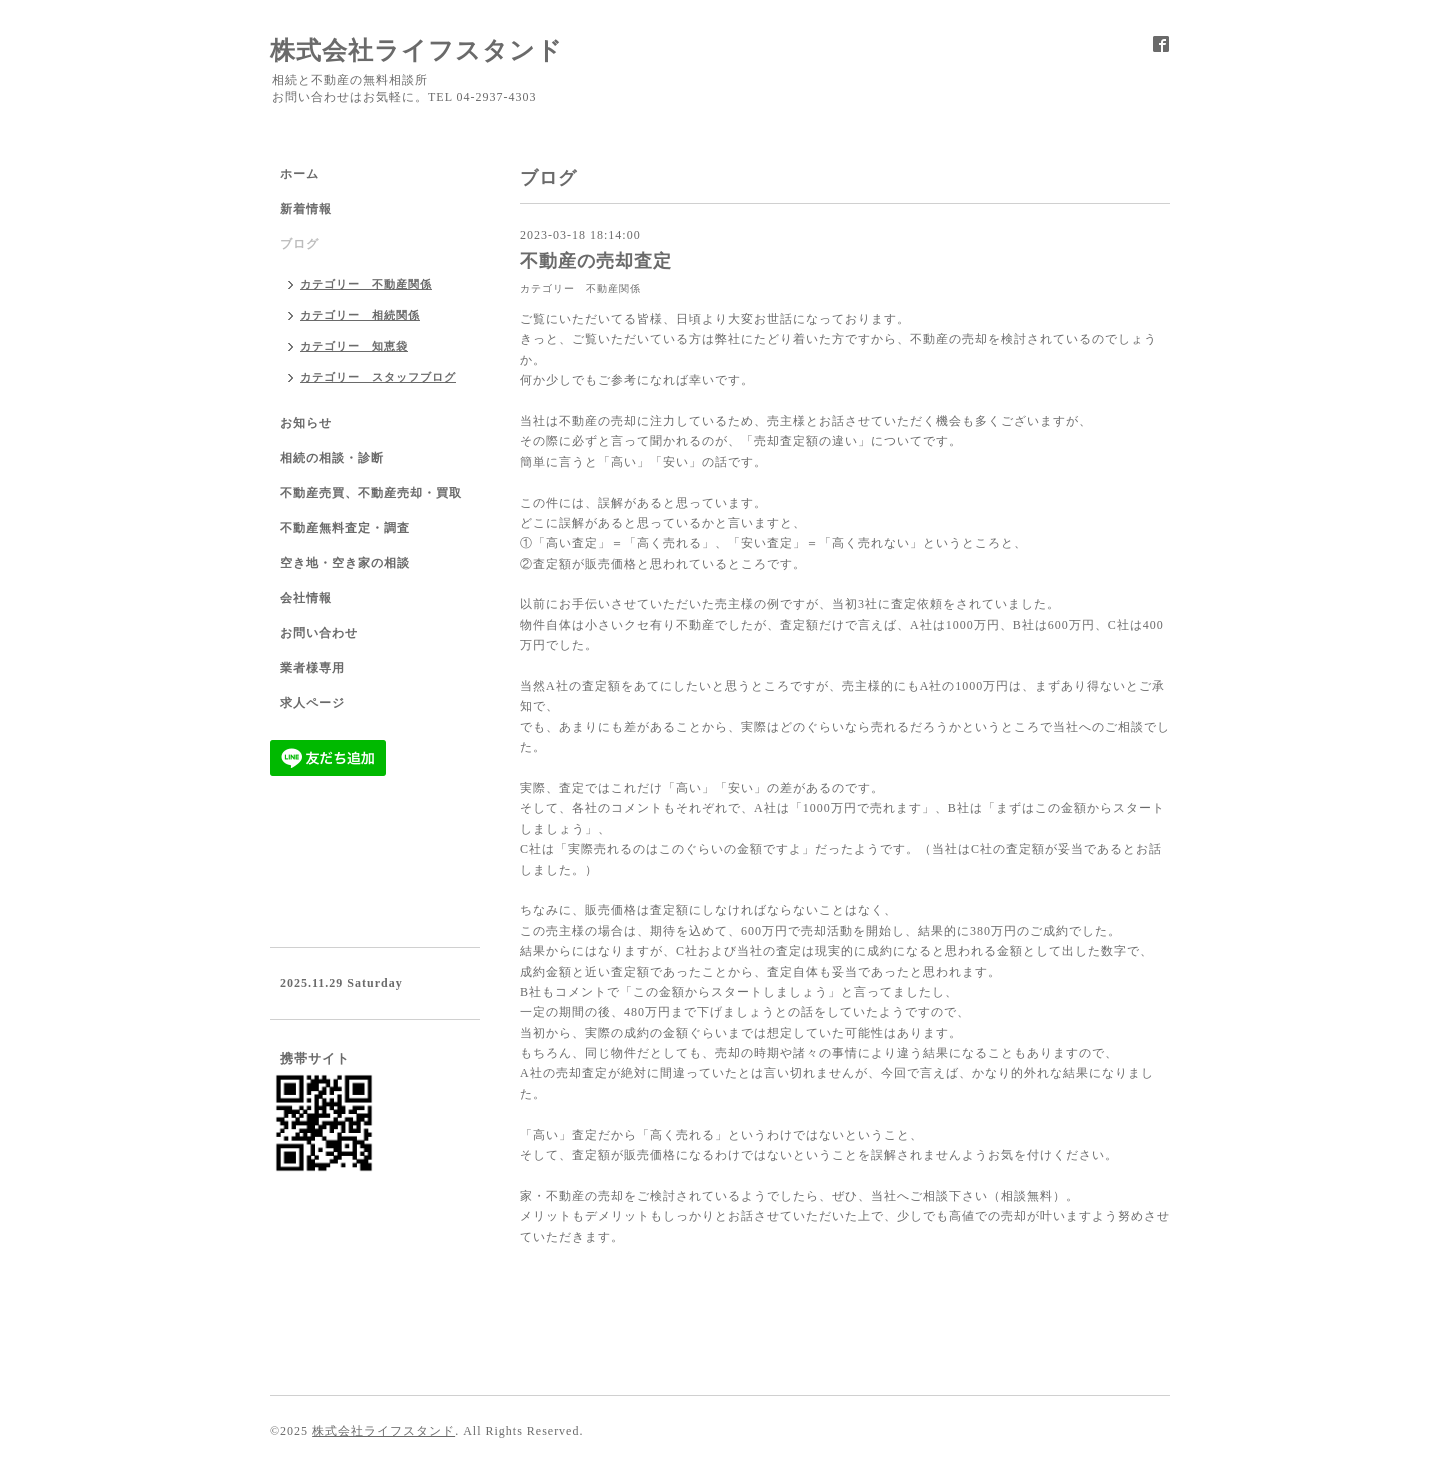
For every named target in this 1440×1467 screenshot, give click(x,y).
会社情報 (306, 598)
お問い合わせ (319, 633)
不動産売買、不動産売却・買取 (371, 493)
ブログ (299, 244)
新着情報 (306, 209)
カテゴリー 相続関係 (360, 315)
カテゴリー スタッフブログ (378, 377)
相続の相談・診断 (332, 458)
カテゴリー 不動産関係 (580, 288)
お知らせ (306, 423)
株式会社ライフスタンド (416, 50)
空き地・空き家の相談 (345, 563)
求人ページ (312, 703)
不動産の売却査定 (596, 261)
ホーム (299, 174)
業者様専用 (312, 668)
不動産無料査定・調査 (345, 528)
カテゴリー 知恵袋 (354, 346)
